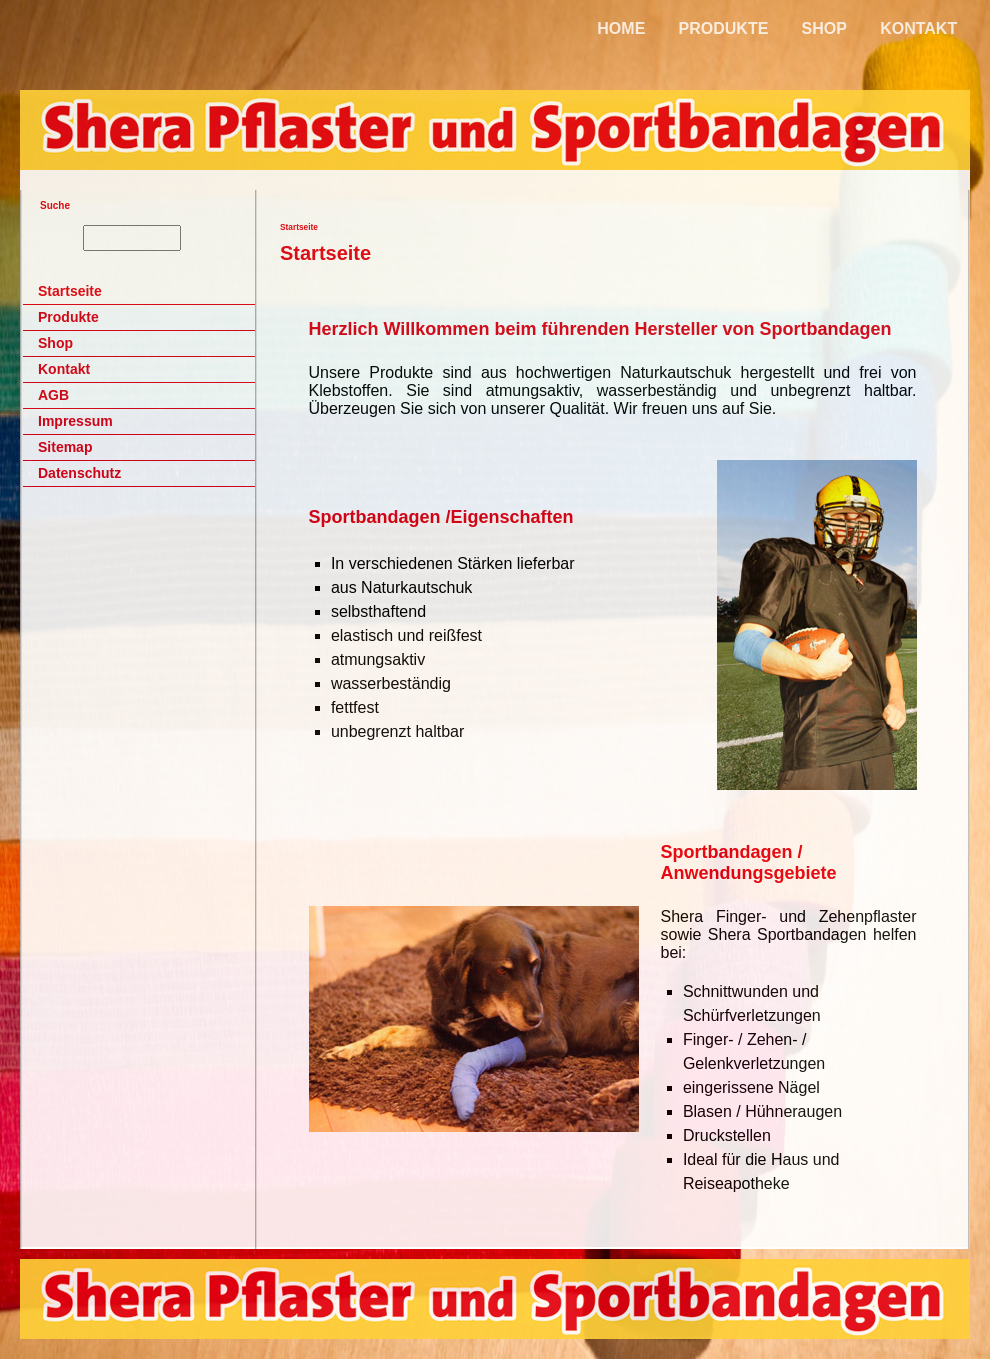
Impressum (75, 421)
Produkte (68, 317)
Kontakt (64, 369)
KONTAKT (918, 28)
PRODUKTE (724, 28)
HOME (621, 28)
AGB (53, 395)
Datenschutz (79, 473)
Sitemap (65, 447)
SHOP (824, 28)
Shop (55, 343)
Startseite (70, 291)
